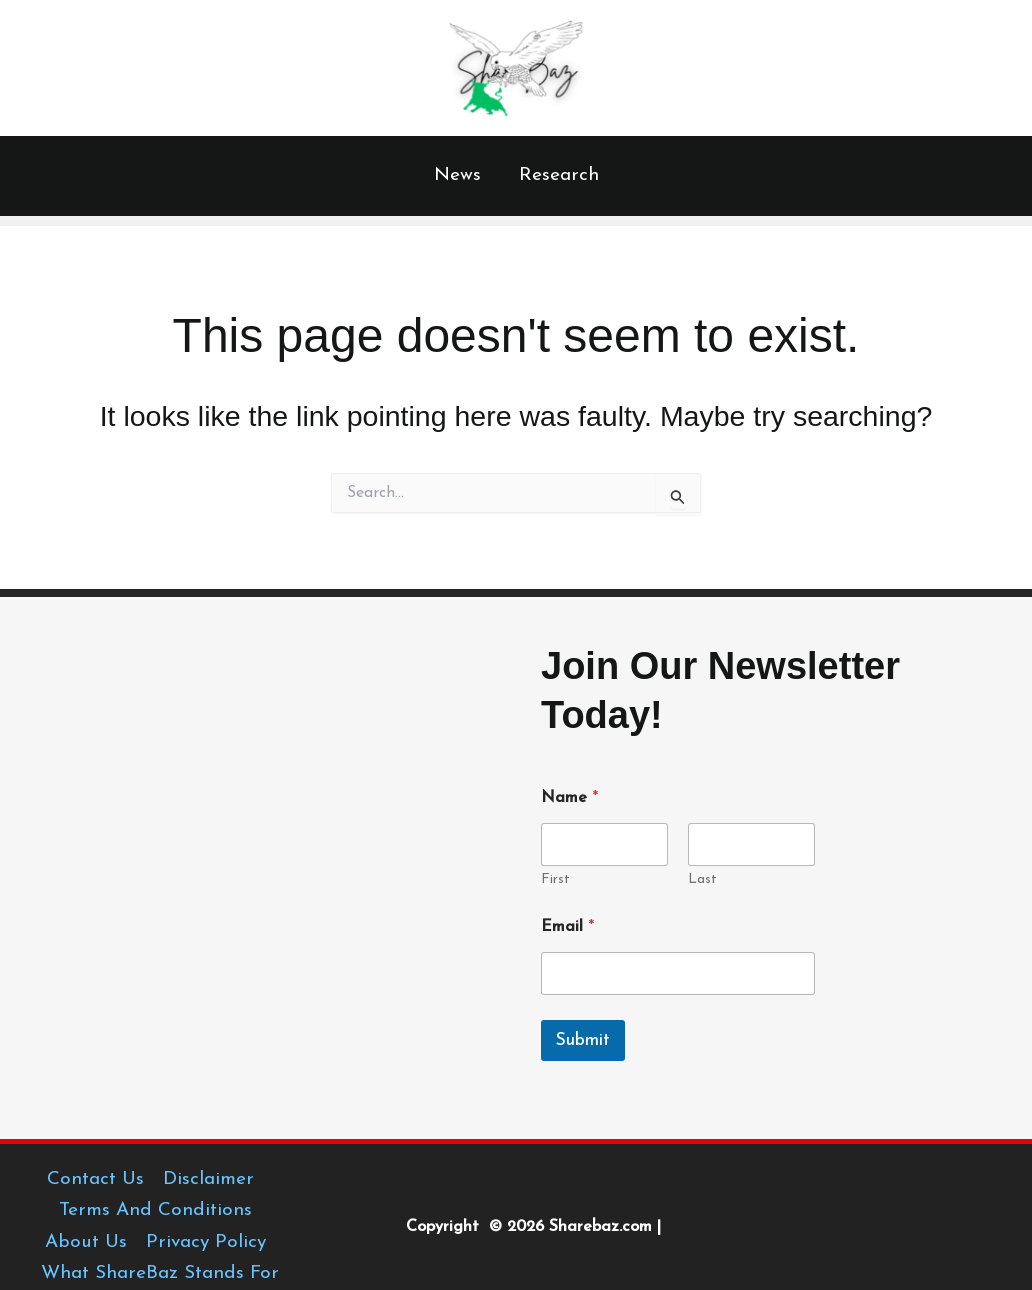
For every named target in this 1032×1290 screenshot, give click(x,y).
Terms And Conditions (155, 1210)
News (457, 175)
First (555, 879)
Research (559, 175)
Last (702, 879)
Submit (583, 1040)
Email (567, 927)
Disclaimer (208, 1179)
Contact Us (95, 1179)
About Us (86, 1242)
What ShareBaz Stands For (160, 1273)
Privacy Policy (206, 1242)
